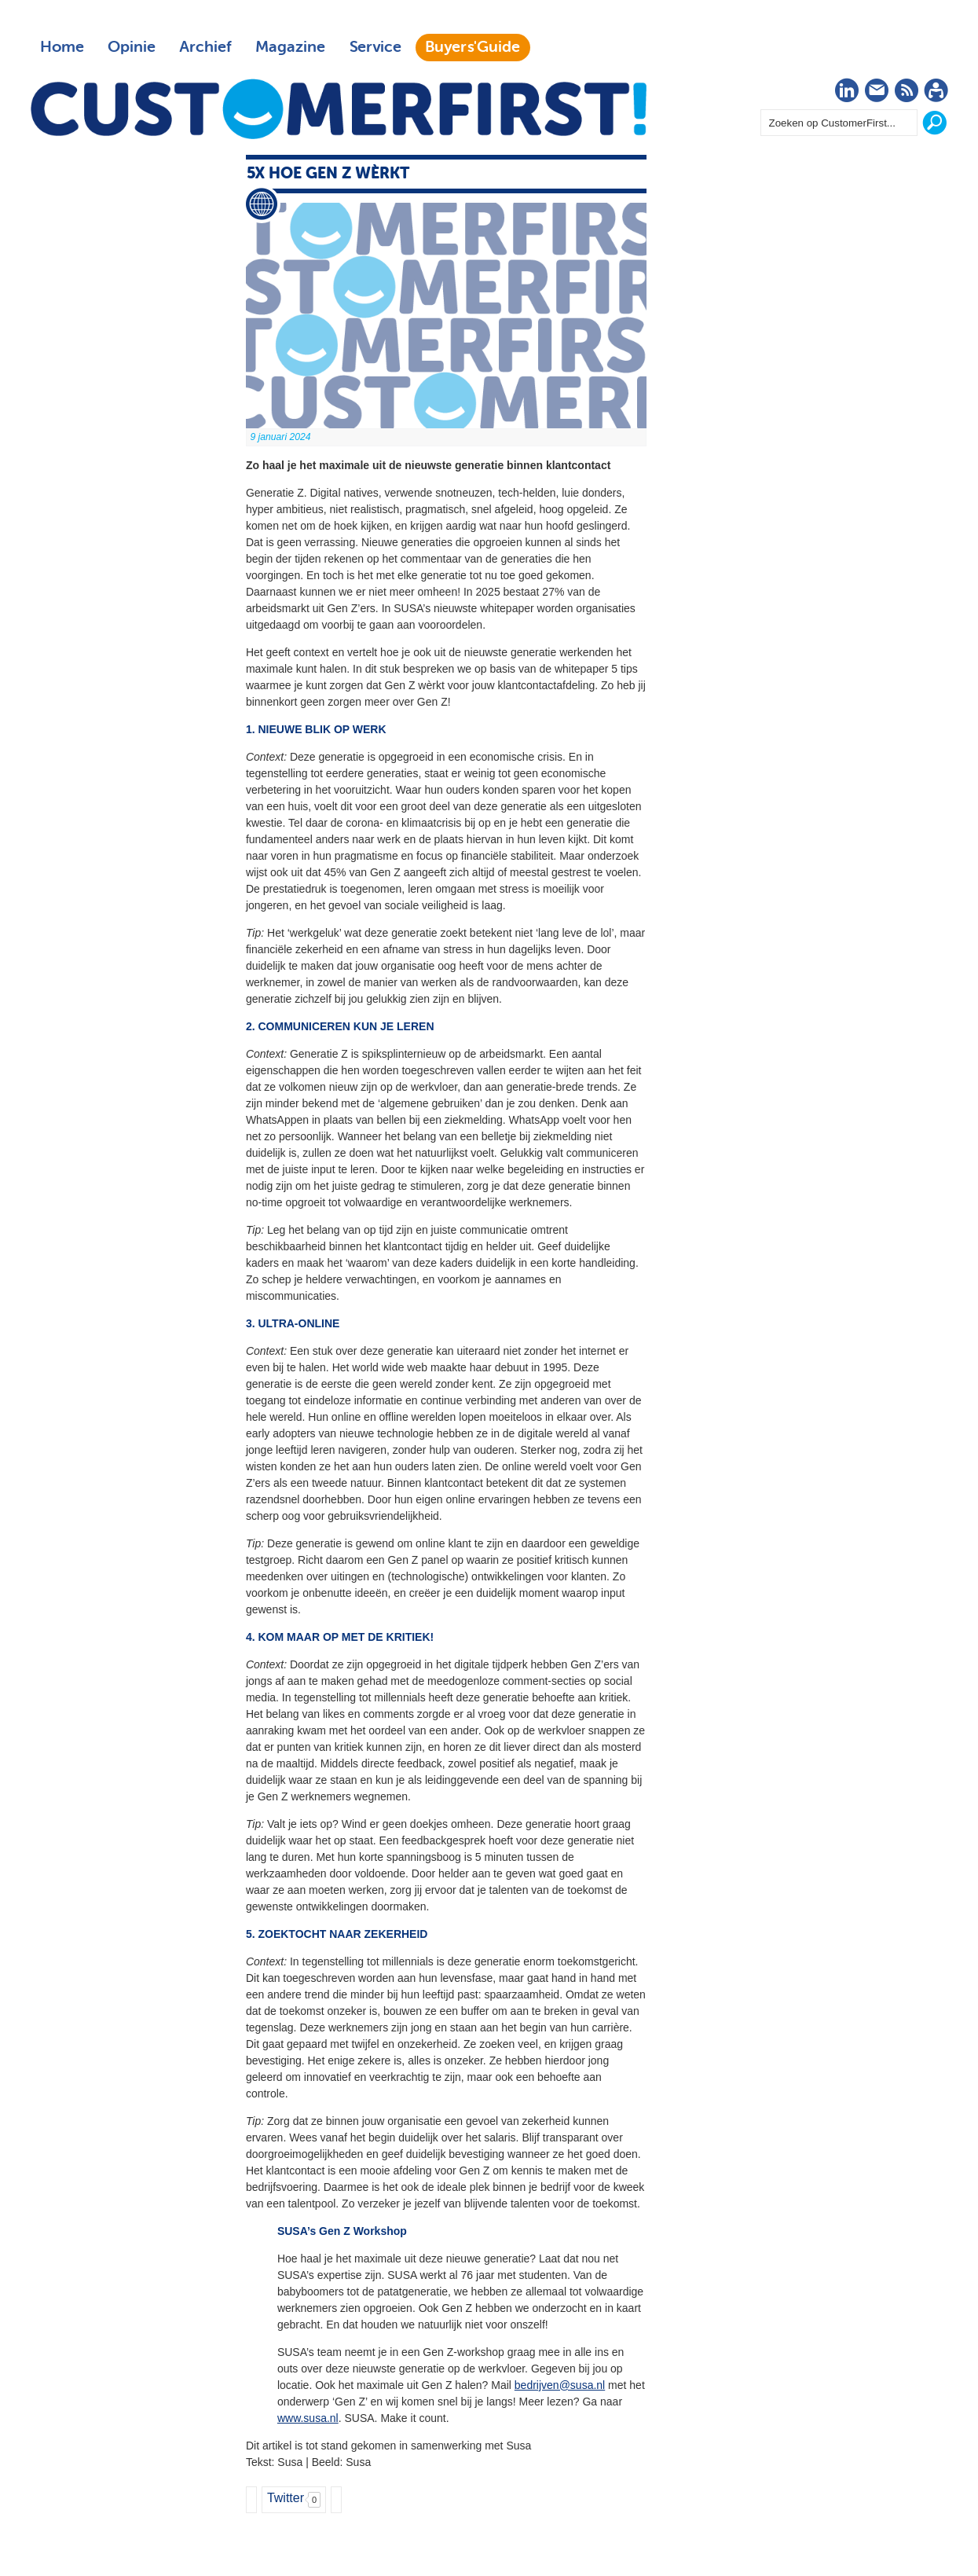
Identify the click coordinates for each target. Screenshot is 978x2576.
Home (62, 47)
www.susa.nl (308, 2418)
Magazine (290, 47)
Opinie (132, 47)
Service (375, 47)
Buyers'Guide (472, 47)
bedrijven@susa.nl (560, 2385)
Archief (205, 47)
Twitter (285, 2497)
